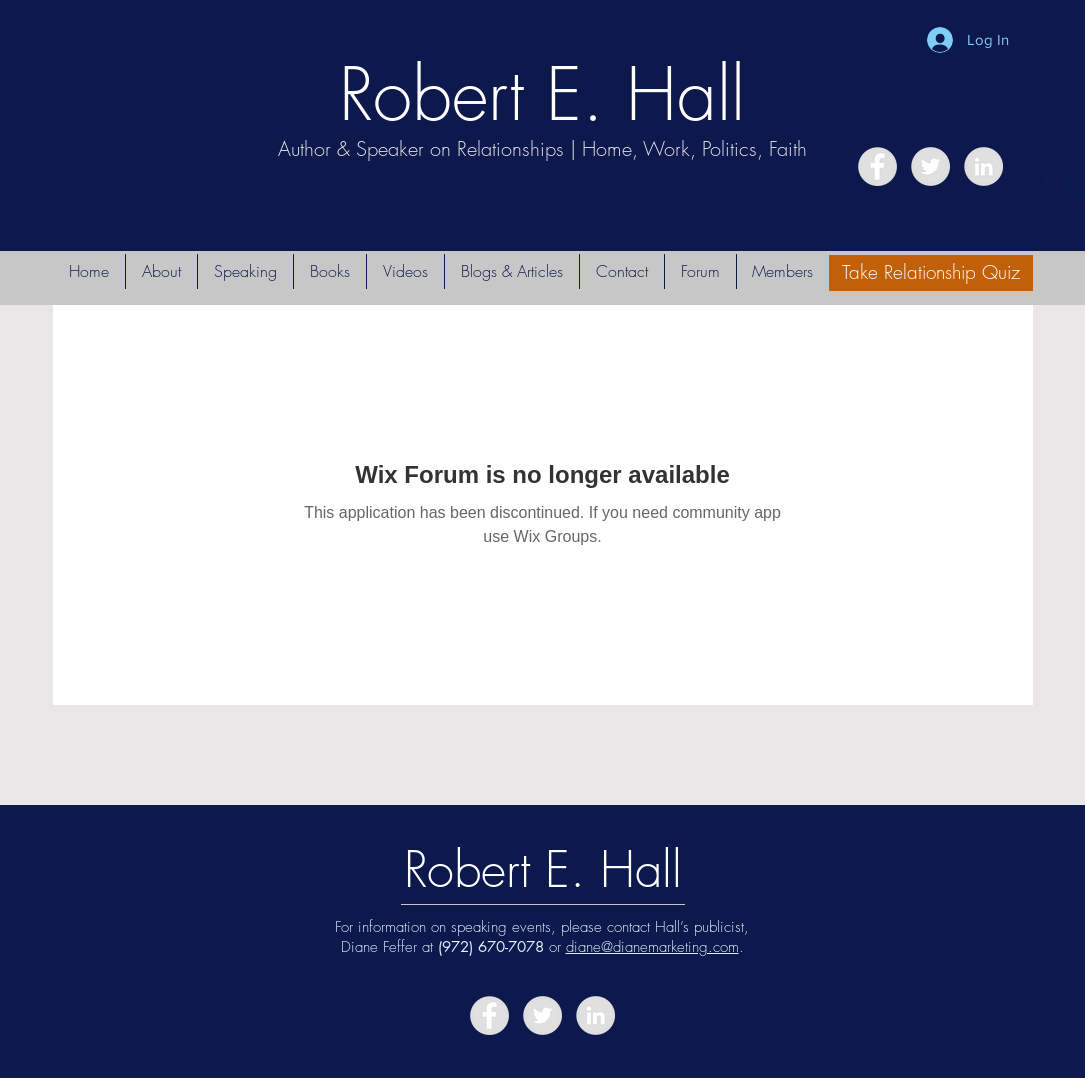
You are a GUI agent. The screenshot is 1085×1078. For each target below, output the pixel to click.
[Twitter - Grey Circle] (930, 166)
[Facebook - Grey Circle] (877, 166)
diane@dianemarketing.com (652, 947)
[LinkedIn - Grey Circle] (983, 166)
